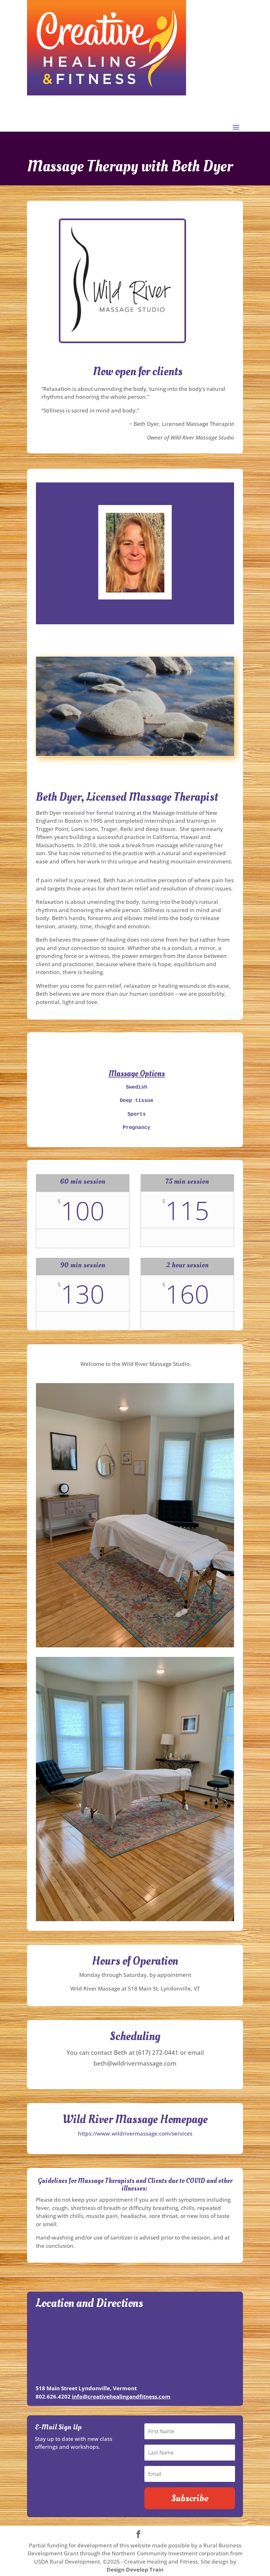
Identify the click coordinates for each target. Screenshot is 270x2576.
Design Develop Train (135, 2567)
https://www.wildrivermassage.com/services (135, 2131)
